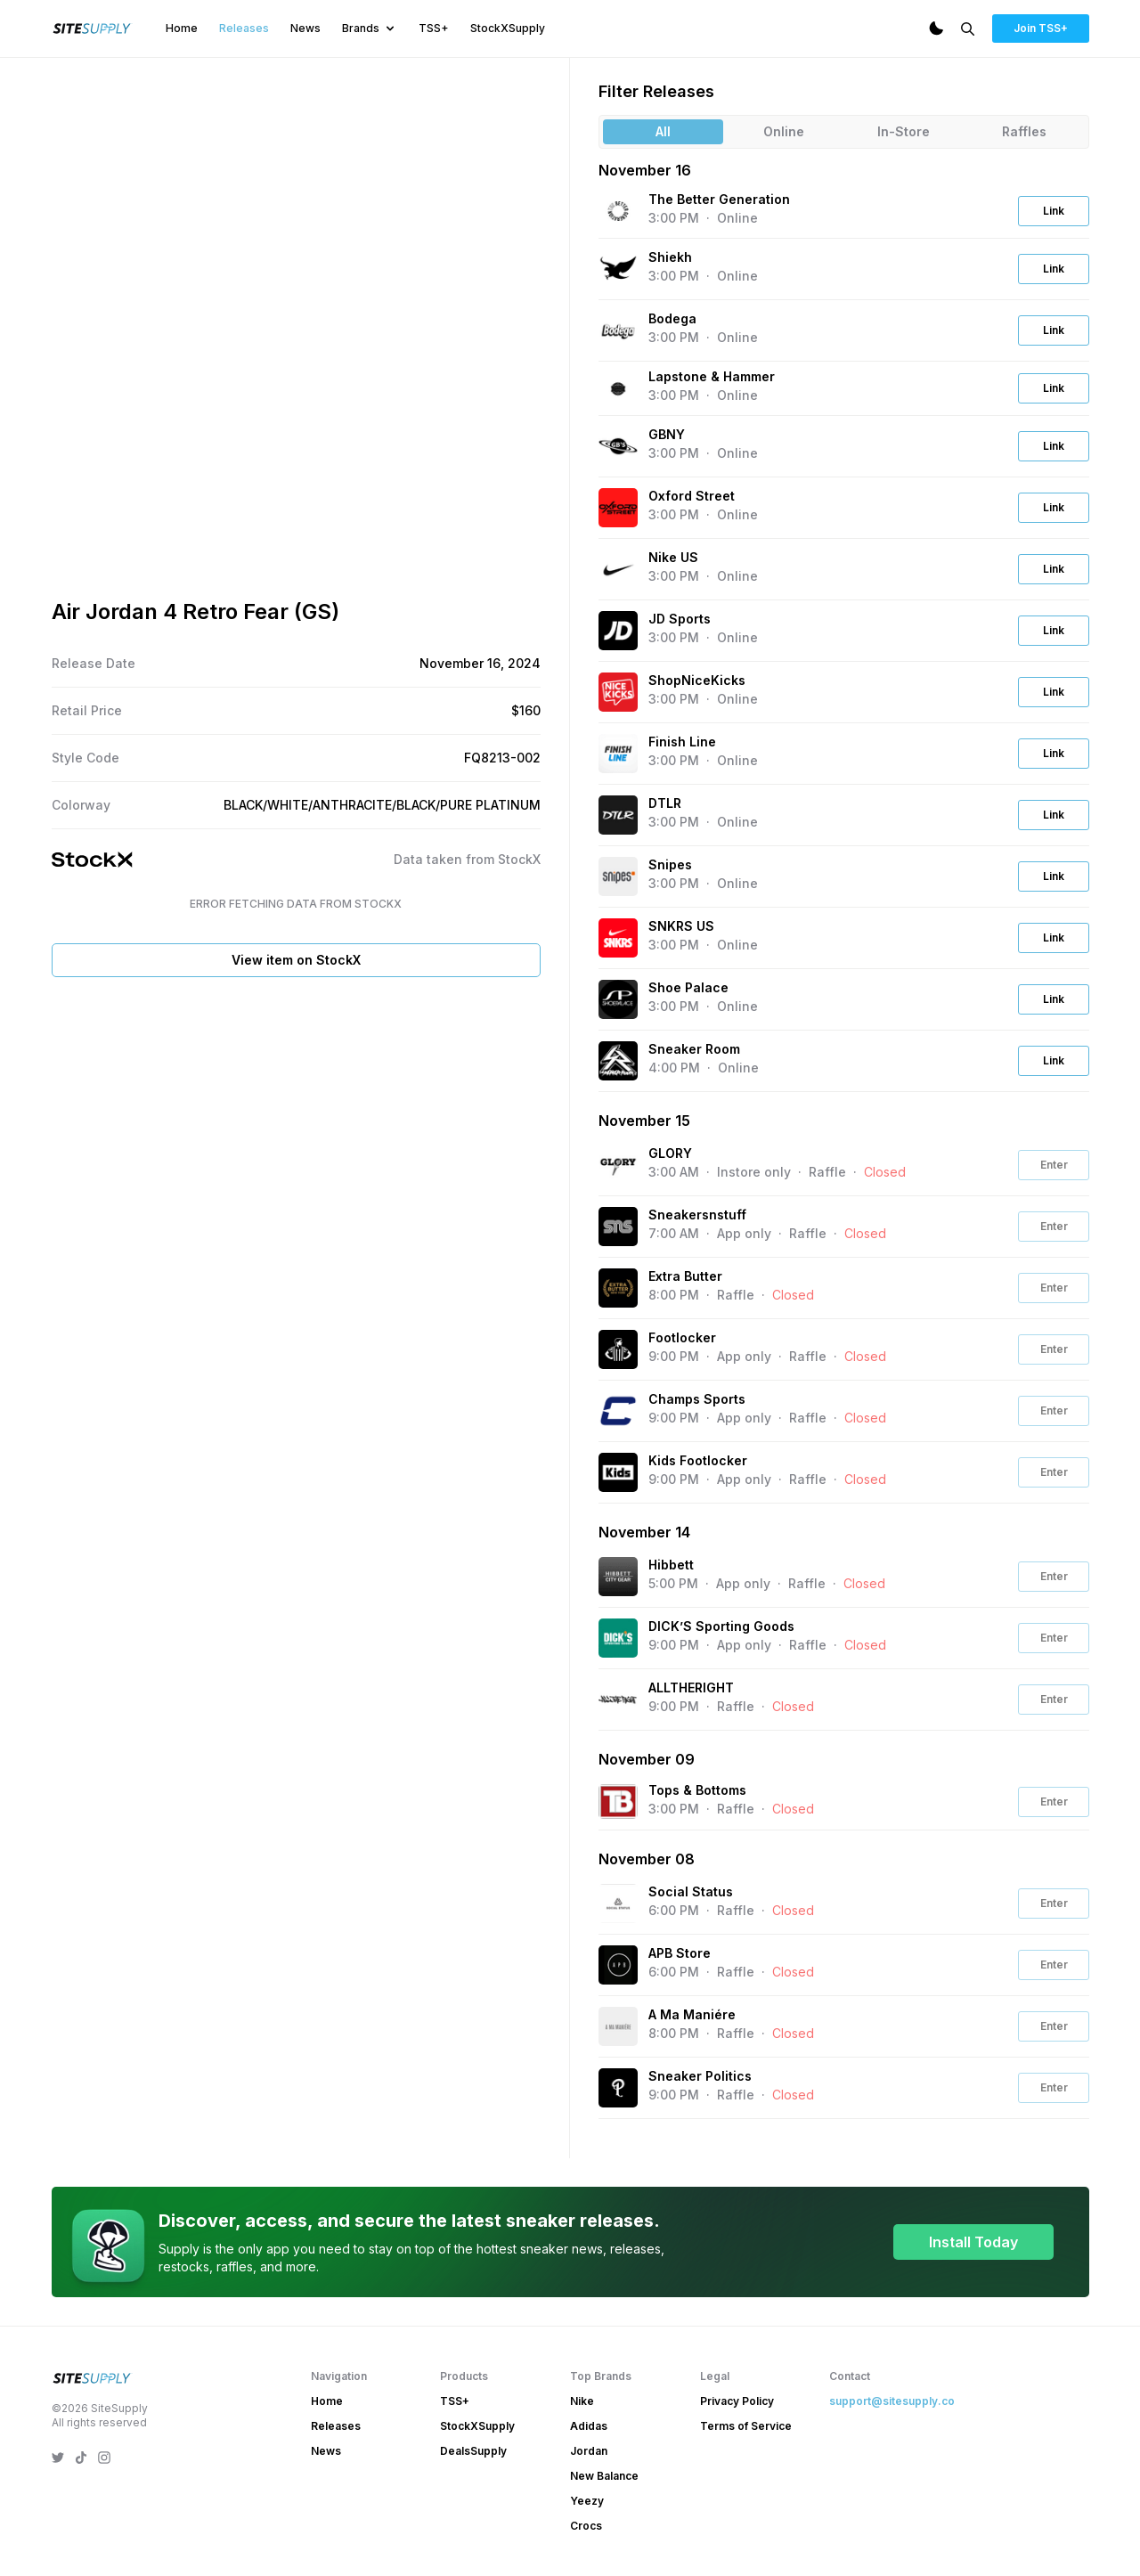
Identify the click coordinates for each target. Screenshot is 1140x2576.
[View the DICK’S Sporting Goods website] (618, 1638)
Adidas (588, 2426)
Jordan (588, 2451)
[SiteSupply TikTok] (81, 2457)
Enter (1054, 1164)
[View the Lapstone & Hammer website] (618, 389)
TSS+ (434, 28)
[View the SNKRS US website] (618, 938)
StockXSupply (507, 28)
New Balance (604, 2475)
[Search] (967, 29)
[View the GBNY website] (618, 446)
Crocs (586, 2525)
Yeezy (587, 2500)
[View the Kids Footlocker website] (618, 1472)
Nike (582, 2401)
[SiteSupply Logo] (92, 28)
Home (182, 28)
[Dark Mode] (936, 28)
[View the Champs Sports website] (618, 1411)
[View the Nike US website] (618, 569)
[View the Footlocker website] (618, 1349)
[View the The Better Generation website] (618, 211)
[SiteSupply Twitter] (58, 2457)
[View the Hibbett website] (618, 1576)
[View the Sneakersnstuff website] (618, 1226)
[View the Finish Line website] (618, 753)
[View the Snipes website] (618, 876)
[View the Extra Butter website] (618, 1288)
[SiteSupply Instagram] (104, 2457)
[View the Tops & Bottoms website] (618, 1801)
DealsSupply (473, 2451)
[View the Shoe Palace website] (618, 999)
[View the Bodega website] (618, 330)
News (305, 28)
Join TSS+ (1041, 28)
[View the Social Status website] (618, 1903)
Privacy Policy (737, 2401)
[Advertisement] (297, 1123)
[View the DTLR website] (618, 815)
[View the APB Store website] (618, 1965)
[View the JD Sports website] (618, 630)
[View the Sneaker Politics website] (618, 2087)
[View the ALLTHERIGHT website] (618, 1699)
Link (1053, 210)
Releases (244, 28)
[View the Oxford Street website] (618, 507)
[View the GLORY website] (618, 1165)
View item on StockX (296, 959)
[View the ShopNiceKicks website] (618, 692)
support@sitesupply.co (892, 2401)
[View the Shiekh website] (618, 269)
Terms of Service (746, 2426)
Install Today (973, 2242)
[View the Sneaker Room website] (618, 1060)
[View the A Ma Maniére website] (618, 2026)
